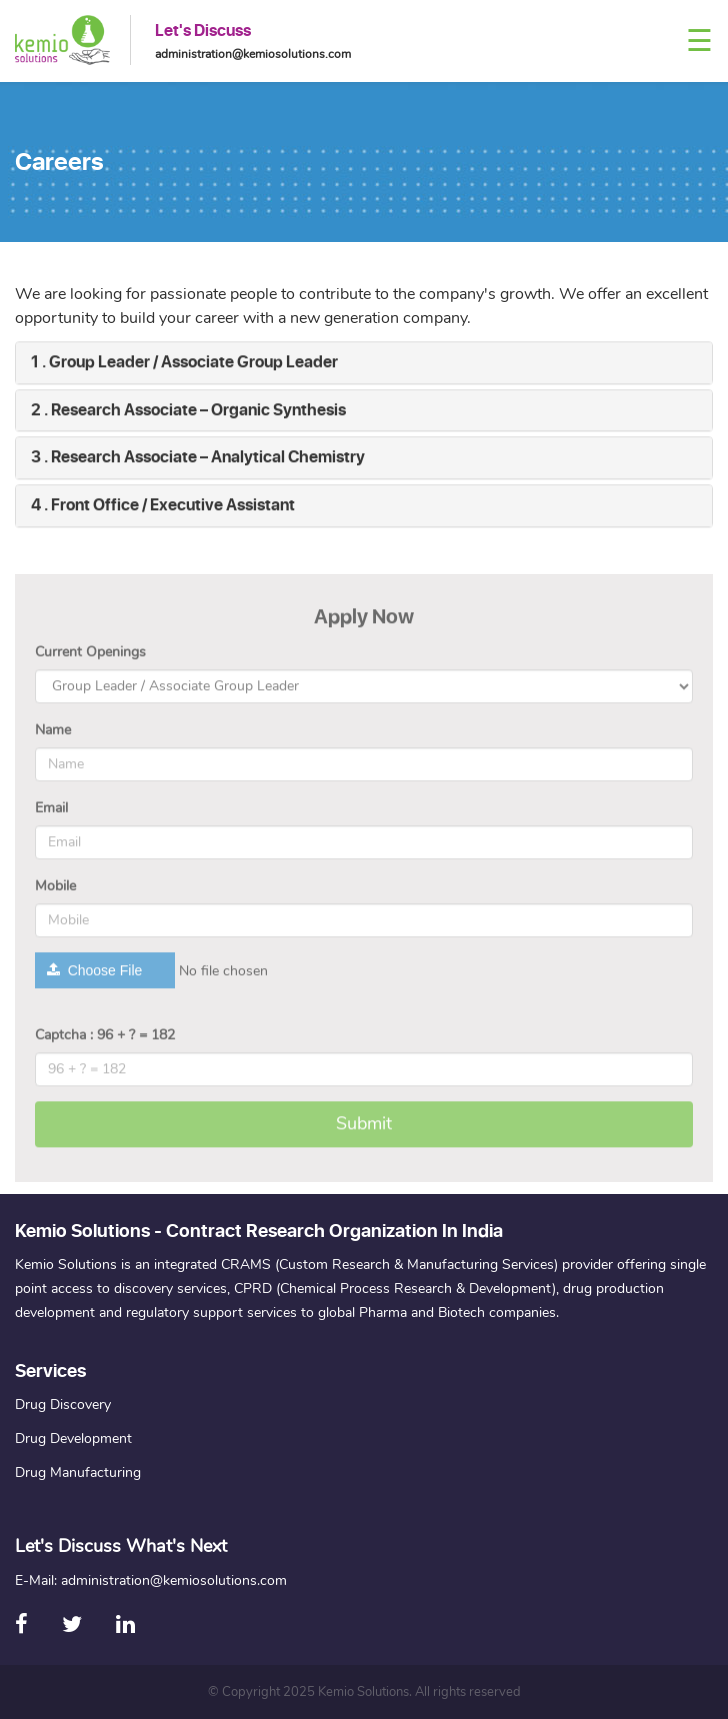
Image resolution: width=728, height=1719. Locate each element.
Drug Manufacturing (78, 1472)
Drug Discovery (63, 1404)
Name (53, 735)
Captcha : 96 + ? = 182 (105, 1040)
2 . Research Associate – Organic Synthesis (188, 412)
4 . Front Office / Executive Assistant (163, 508)
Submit (364, 1129)
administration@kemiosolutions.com (253, 54)
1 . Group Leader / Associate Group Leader (184, 364)
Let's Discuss (203, 31)
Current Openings (90, 657)
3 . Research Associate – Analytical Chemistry (198, 460)
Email (51, 813)
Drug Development (73, 1438)
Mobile (55, 891)
